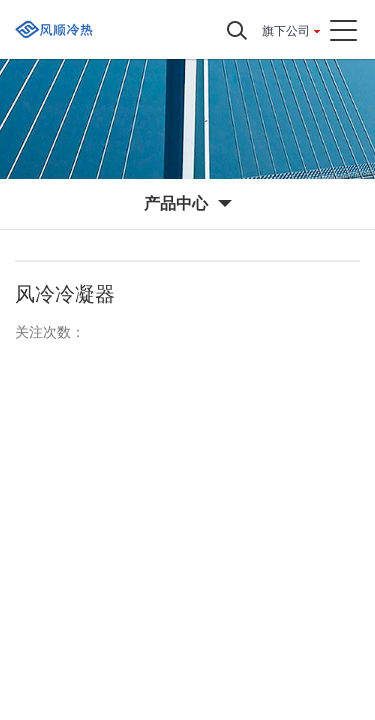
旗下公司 (286, 31)
